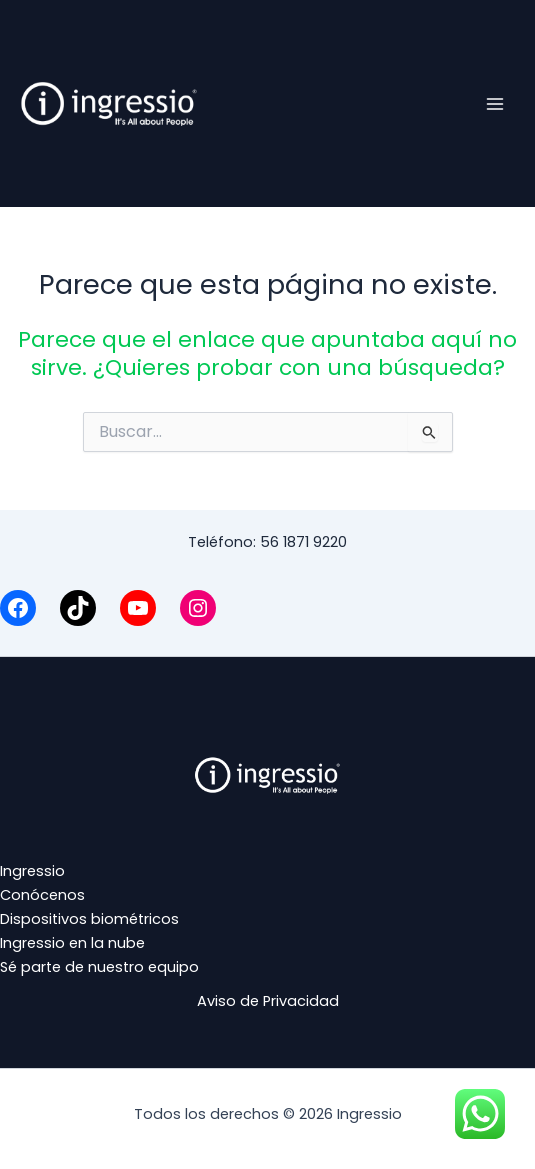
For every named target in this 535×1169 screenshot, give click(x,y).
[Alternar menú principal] (495, 103)
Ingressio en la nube (72, 943)
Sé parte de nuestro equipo (99, 967)
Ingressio (32, 871)
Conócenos (42, 895)
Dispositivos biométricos (89, 919)
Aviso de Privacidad (268, 1001)
